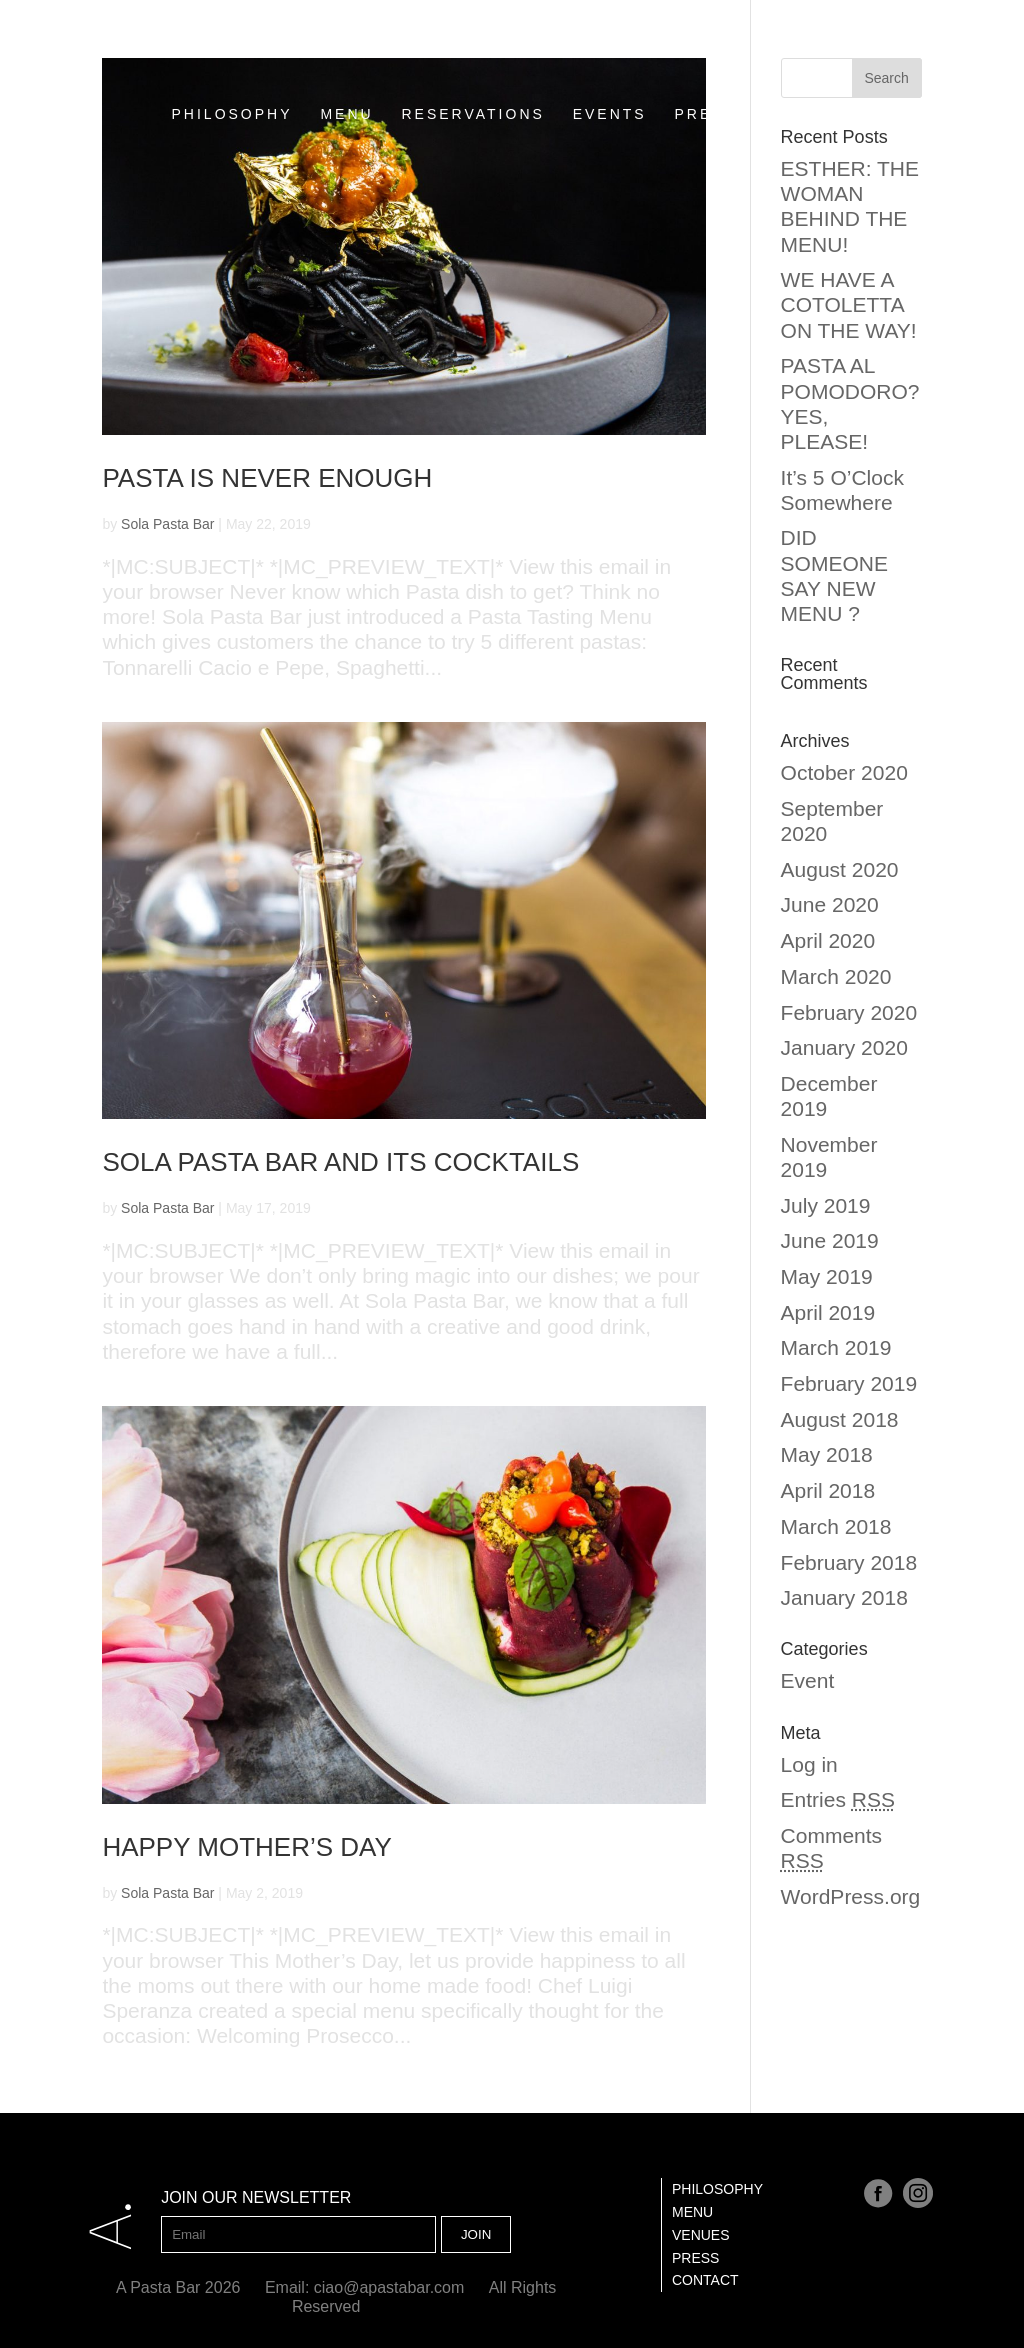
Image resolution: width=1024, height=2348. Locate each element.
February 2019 (849, 1383)
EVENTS (610, 82)
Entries (838, 1799)
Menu (692, 2212)
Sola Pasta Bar (167, 524)
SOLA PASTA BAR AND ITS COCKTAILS (340, 1162)
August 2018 (840, 1419)
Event (808, 1680)
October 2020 (844, 772)
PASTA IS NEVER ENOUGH (267, 478)
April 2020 (828, 940)
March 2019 (836, 1347)
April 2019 (828, 1312)
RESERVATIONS (472, 82)
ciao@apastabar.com (389, 2287)
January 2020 (844, 1047)
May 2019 (827, 1276)
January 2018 (844, 1597)
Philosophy (717, 2189)
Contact (705, 2280)
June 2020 (830, 904)
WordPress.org (851, 1896)
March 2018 (836, 1526)
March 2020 (836, 976)
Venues (701, 2235)
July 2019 (826, 1205)
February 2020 (849, 1012)
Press (695, 2258)
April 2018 (828, 1490)
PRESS (706, 82)
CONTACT (809, 82)
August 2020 (840, 869)
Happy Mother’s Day (246, 1847)
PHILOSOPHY (232, 82)
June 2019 (830, 1240)
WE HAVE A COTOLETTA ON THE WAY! (849, 304)
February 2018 (849, 1562)
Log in (809, 1764)
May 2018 (827, 1454)
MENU (346, 82)
